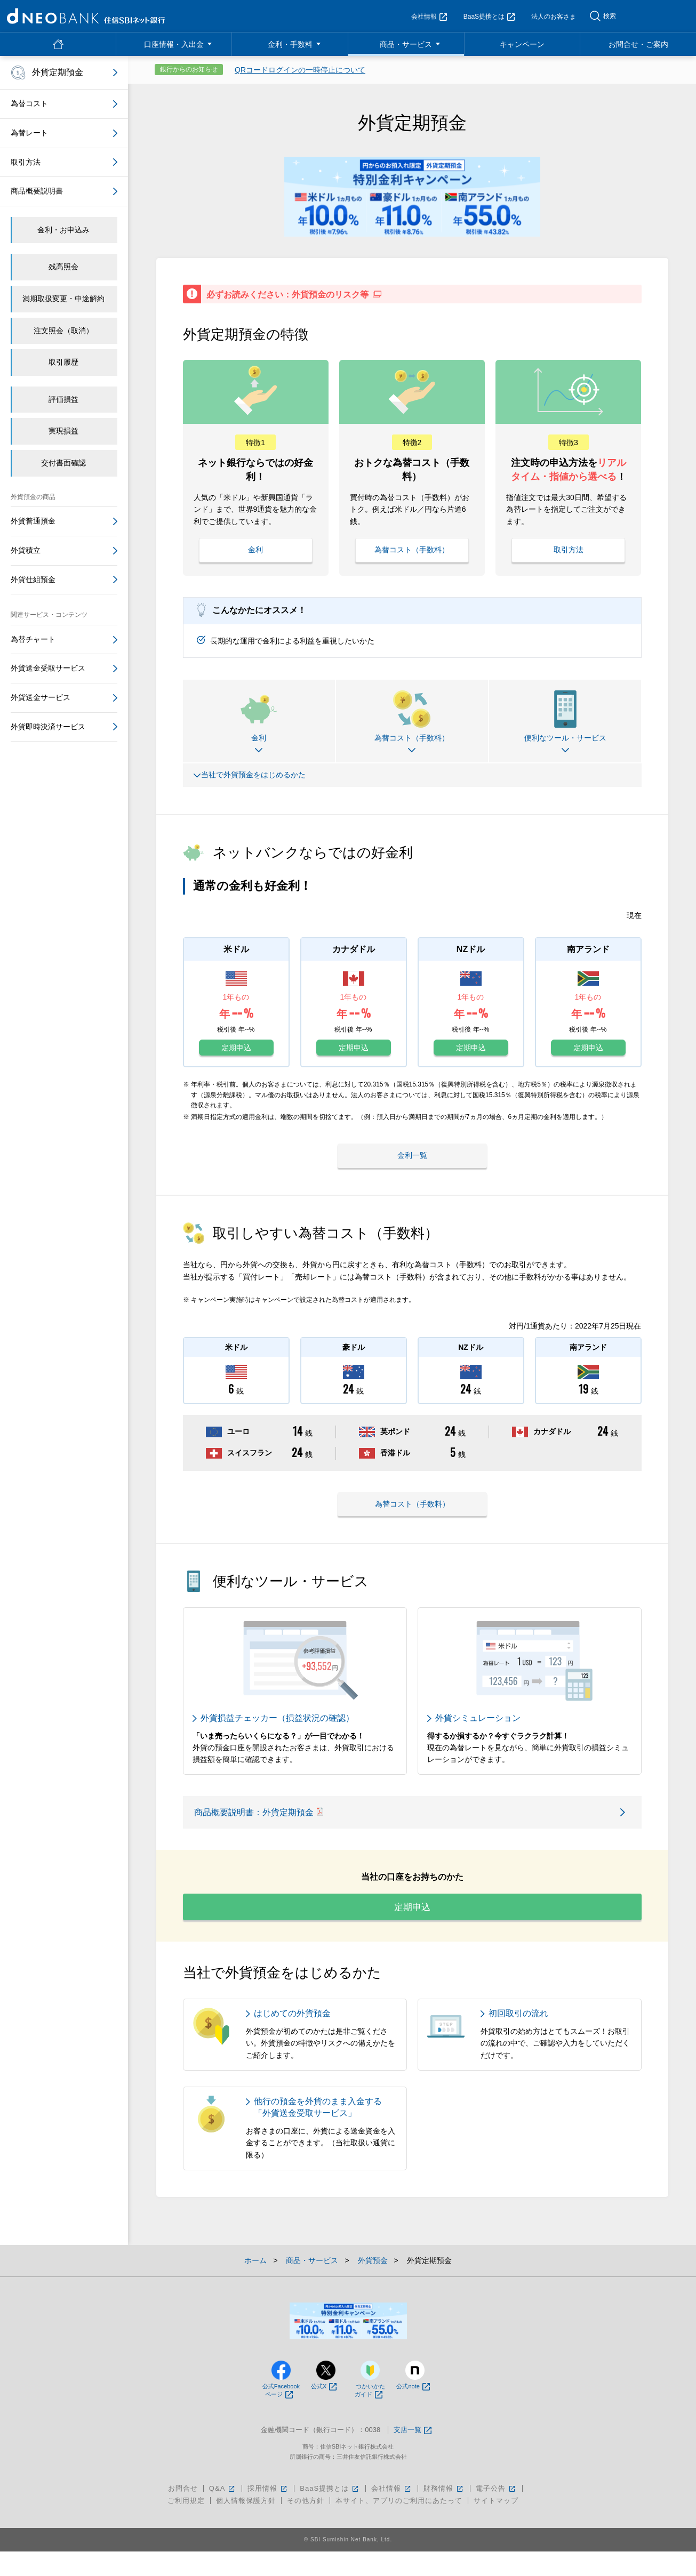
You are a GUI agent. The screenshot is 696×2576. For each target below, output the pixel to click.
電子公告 (496, 2512)
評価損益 (63, 399)
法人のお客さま (553, 16)
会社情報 (429, 16)
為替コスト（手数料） (411, 547)
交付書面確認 (63, 462)
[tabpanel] (412, 196)
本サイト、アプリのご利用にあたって (398, 2525)
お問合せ (183, 2512)
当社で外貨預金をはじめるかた (251, 774)
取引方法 (568, 547)
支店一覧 (412, 2455)
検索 (609, 16)
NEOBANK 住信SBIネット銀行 (85, 16)
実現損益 (63, 430)
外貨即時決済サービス (48, 726)
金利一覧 (412, 1152)
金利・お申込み (63, 230)
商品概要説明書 (37, 191)
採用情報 (268, 2512)
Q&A (222, 2512)
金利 (255, 547)
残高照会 (63, 266)
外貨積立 (26, 550)
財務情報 (444, 2512)
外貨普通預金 (33, 521)
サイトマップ (496, 2525)
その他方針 (305, 2525)
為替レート (29, 132)
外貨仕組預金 (33, 579)
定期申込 (236, 1046)
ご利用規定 (186, 2525)
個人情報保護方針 (246, 2525)
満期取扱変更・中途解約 (63, 298)
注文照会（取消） (63, 330)
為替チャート (33, 639)
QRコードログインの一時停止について (300, 70)
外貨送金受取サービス (48, 668)
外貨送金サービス (40, 697)
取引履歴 (63, 362)
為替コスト (29, 103)
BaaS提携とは (489, 16)
